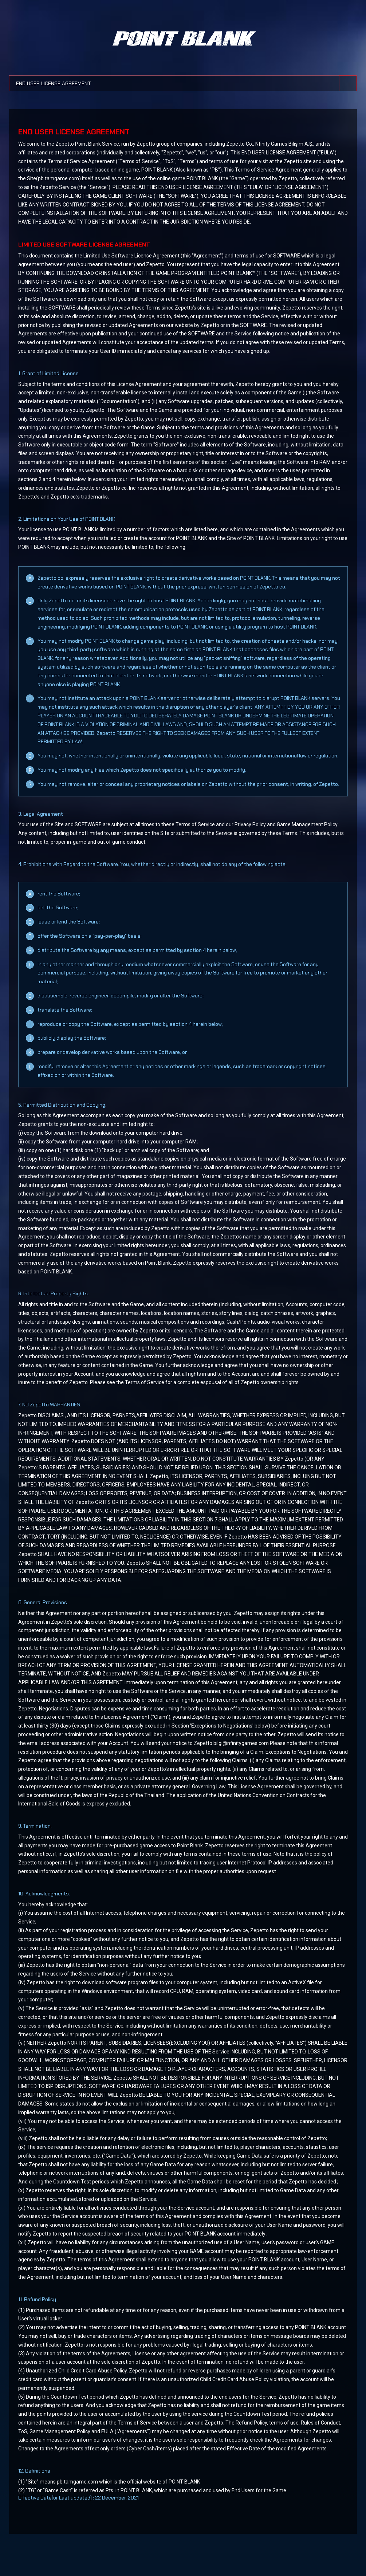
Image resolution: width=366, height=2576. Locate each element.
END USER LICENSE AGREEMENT (60, 81)
